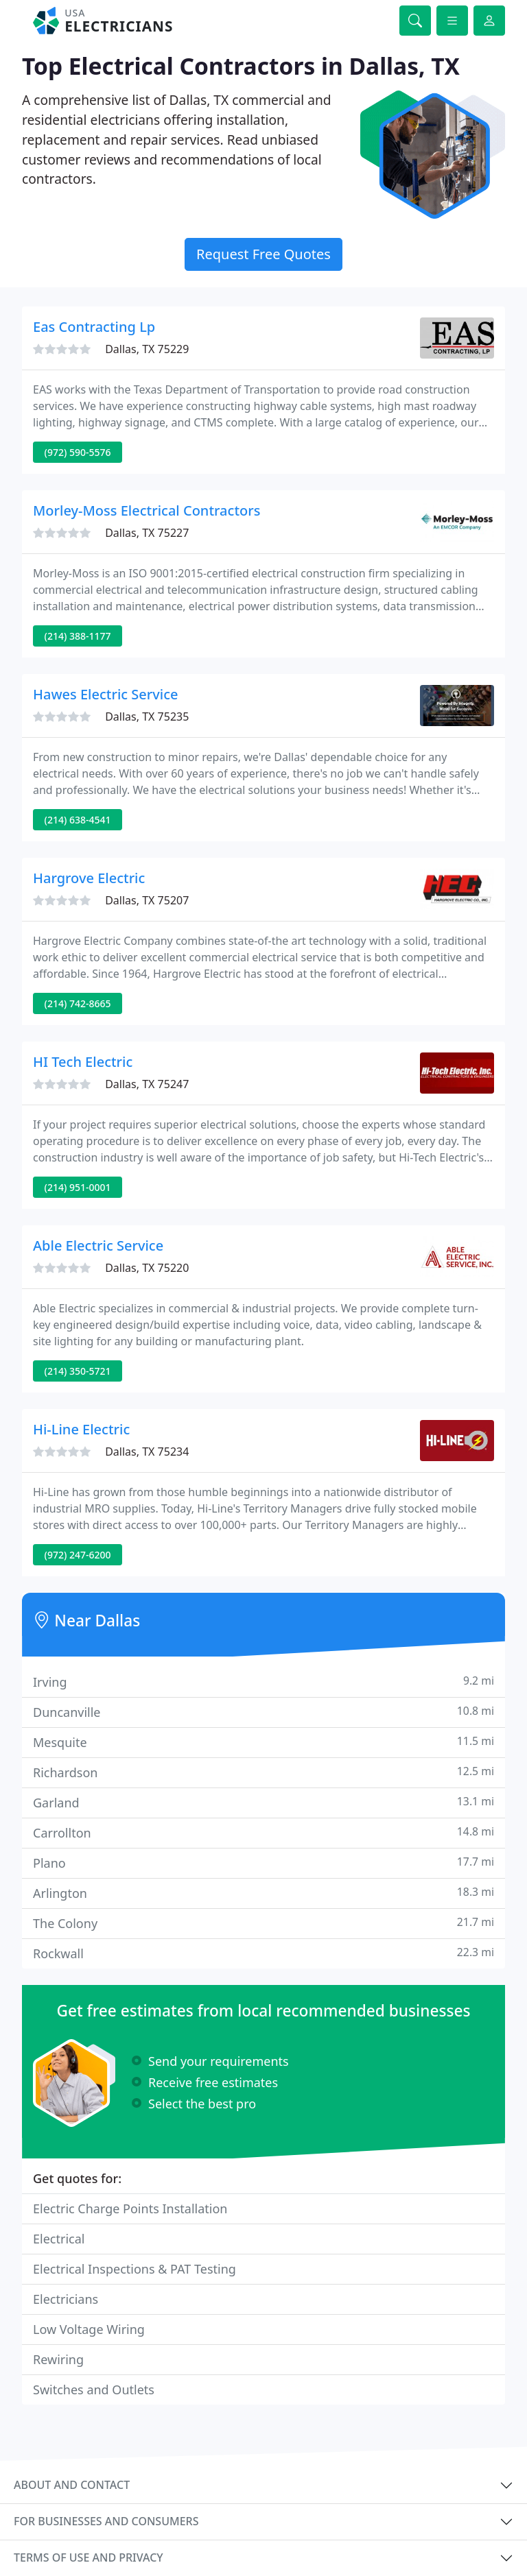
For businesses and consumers (106, 2521)
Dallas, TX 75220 (147, 1267)
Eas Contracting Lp (94, 326)
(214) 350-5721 (78, 1370)
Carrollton (263, 1832)
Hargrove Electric (89, 878)
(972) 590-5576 (78, 452)
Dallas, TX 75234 (147, 1451)
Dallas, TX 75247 (147, 1084)
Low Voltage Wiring (89, 2329)
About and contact (72, 2484)
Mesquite (263, 1741)
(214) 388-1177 (78, 635)
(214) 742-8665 (78, 1003)
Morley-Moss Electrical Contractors (146, 510)
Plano (263, 1862)
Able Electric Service (98, 1245)
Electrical (58, 2238)
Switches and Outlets (93, 2389)
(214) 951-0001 (78, 1187)
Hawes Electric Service (105, 694)
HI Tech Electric (82, 1061)
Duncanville (263, 1711)
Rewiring (58, 2359)
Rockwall (263, 1953)
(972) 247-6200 (78, 1554)
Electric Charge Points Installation (130, 2208)
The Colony (263, 1922)
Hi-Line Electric (81, 1429)
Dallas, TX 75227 (147, 532)
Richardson (263, 1772)
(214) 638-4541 (78, 819)
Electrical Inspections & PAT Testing (134, 2269)
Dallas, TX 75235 (147, 716)
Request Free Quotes (263, 254)
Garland (263, 1802)
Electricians (65, 2299)
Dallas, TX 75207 (147, 900)
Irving (263, 1681)
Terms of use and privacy (88, 2557)
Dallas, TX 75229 (147, 349)
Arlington (263, 1892)
